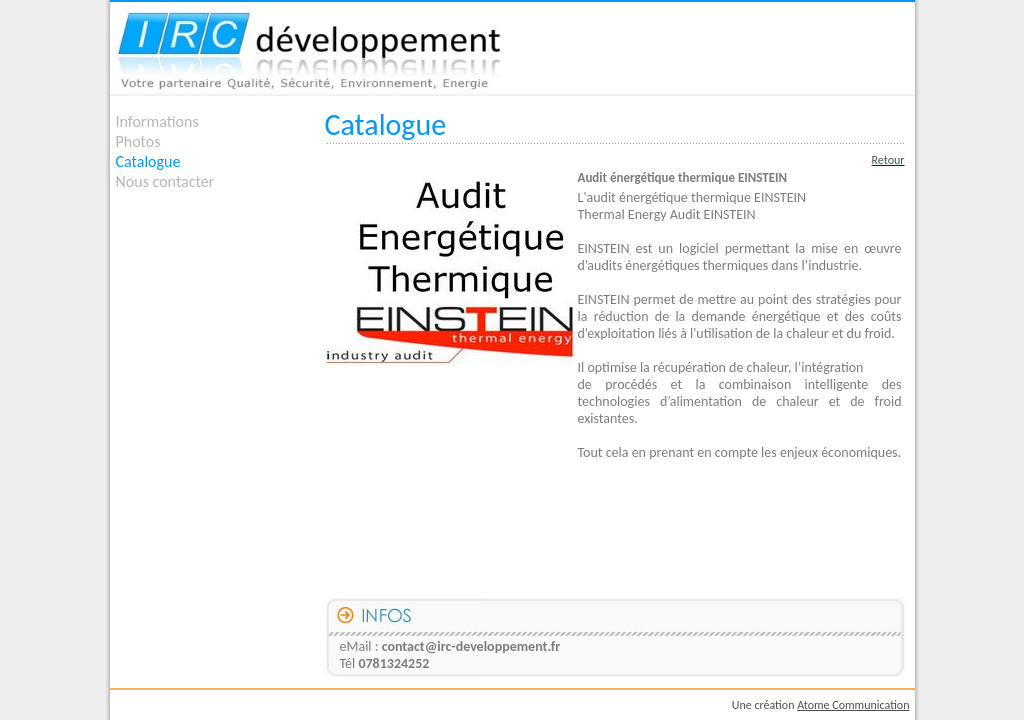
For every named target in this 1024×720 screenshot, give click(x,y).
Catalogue (148, 161)
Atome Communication (853, 705)
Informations (157, 121)
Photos (138, 141)
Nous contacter (165, 181)
